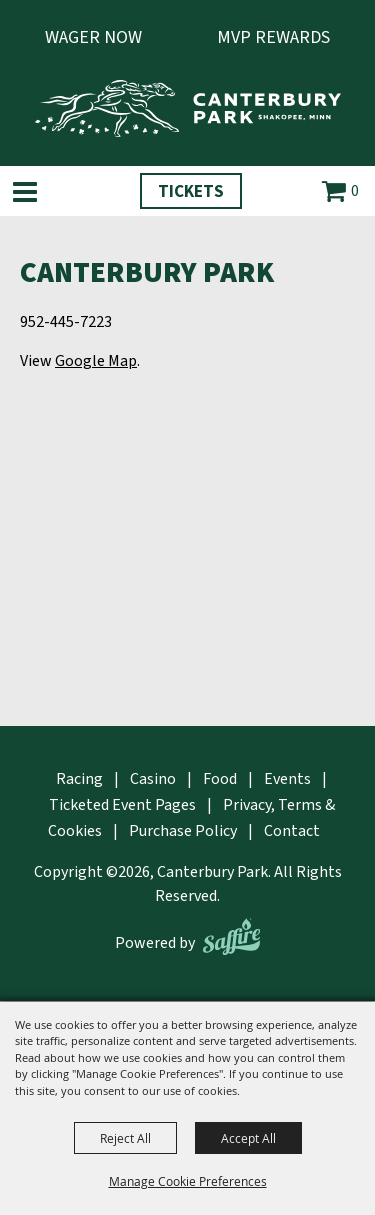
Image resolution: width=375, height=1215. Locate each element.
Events (287, 779)
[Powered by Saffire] (231, 936)
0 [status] (355, 191)
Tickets (191, 192)
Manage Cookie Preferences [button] (188, 1181)
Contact (292, 831)
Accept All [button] (248, 1138)
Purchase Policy (183, 831)
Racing (79, 779)
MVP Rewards (273, 37)
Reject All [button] (125, 1138)
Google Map (96, 361)
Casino (153, 779)
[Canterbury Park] (188, 108)
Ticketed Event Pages (122, 805)
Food (220, 779)
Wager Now (93, 37)
